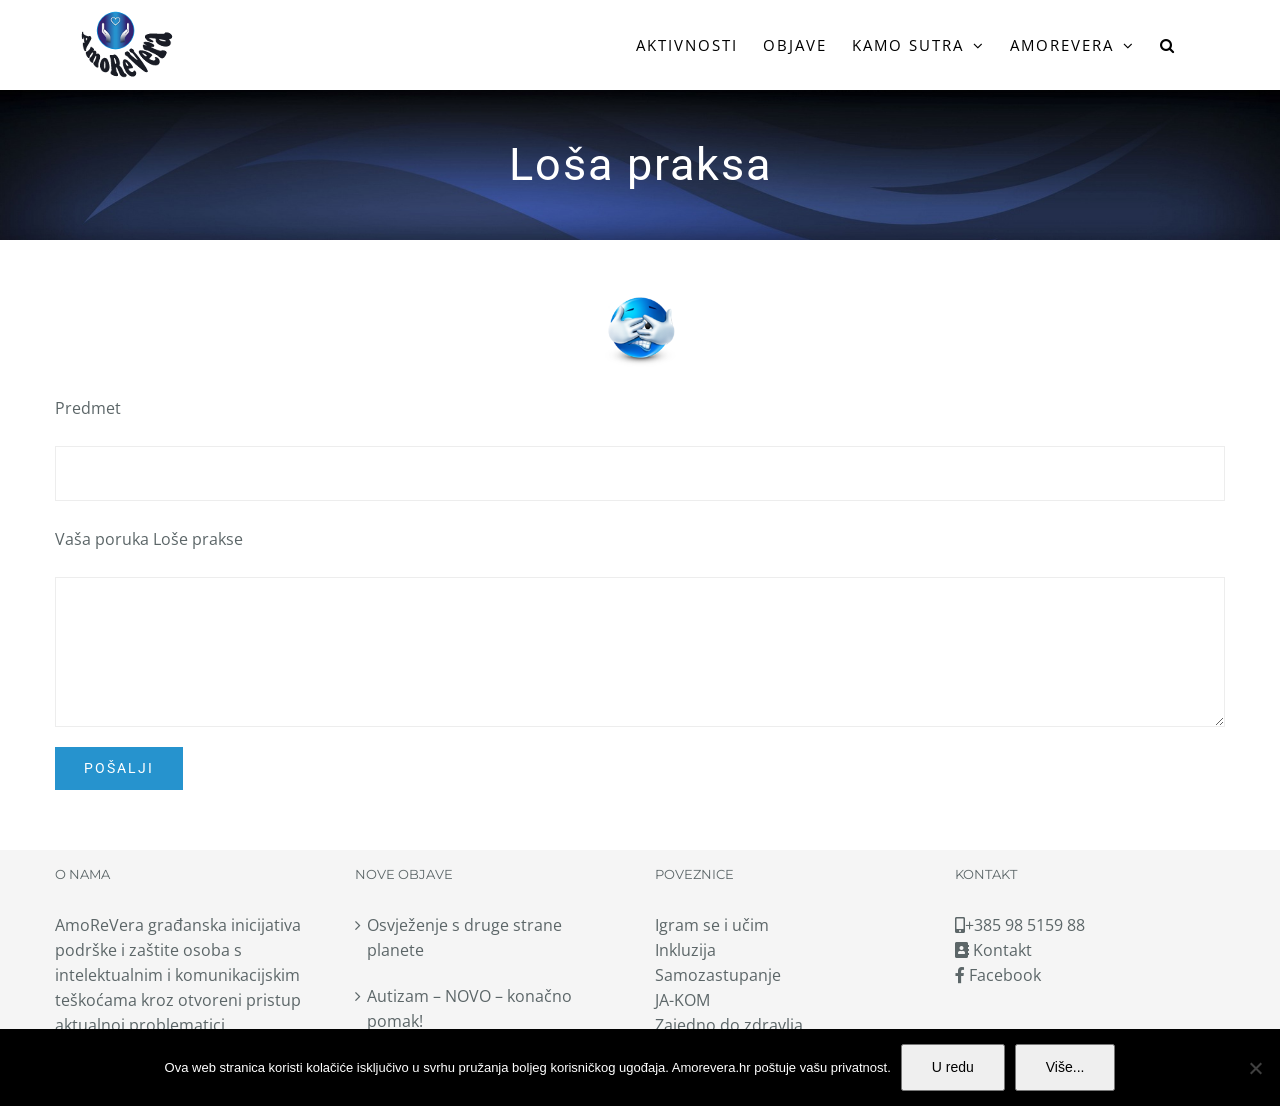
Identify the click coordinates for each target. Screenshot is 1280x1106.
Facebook (998, 975)
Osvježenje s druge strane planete (464, 937)
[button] (1168, 45)
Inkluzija (685, 950)
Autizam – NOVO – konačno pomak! (469, 1008)
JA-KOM (682, 1000)
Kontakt (993, 950)
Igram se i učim (712, 925)
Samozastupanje (718, 975)
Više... (1065, 1067)
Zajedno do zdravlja (729, 1025)
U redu (953, 1067)
